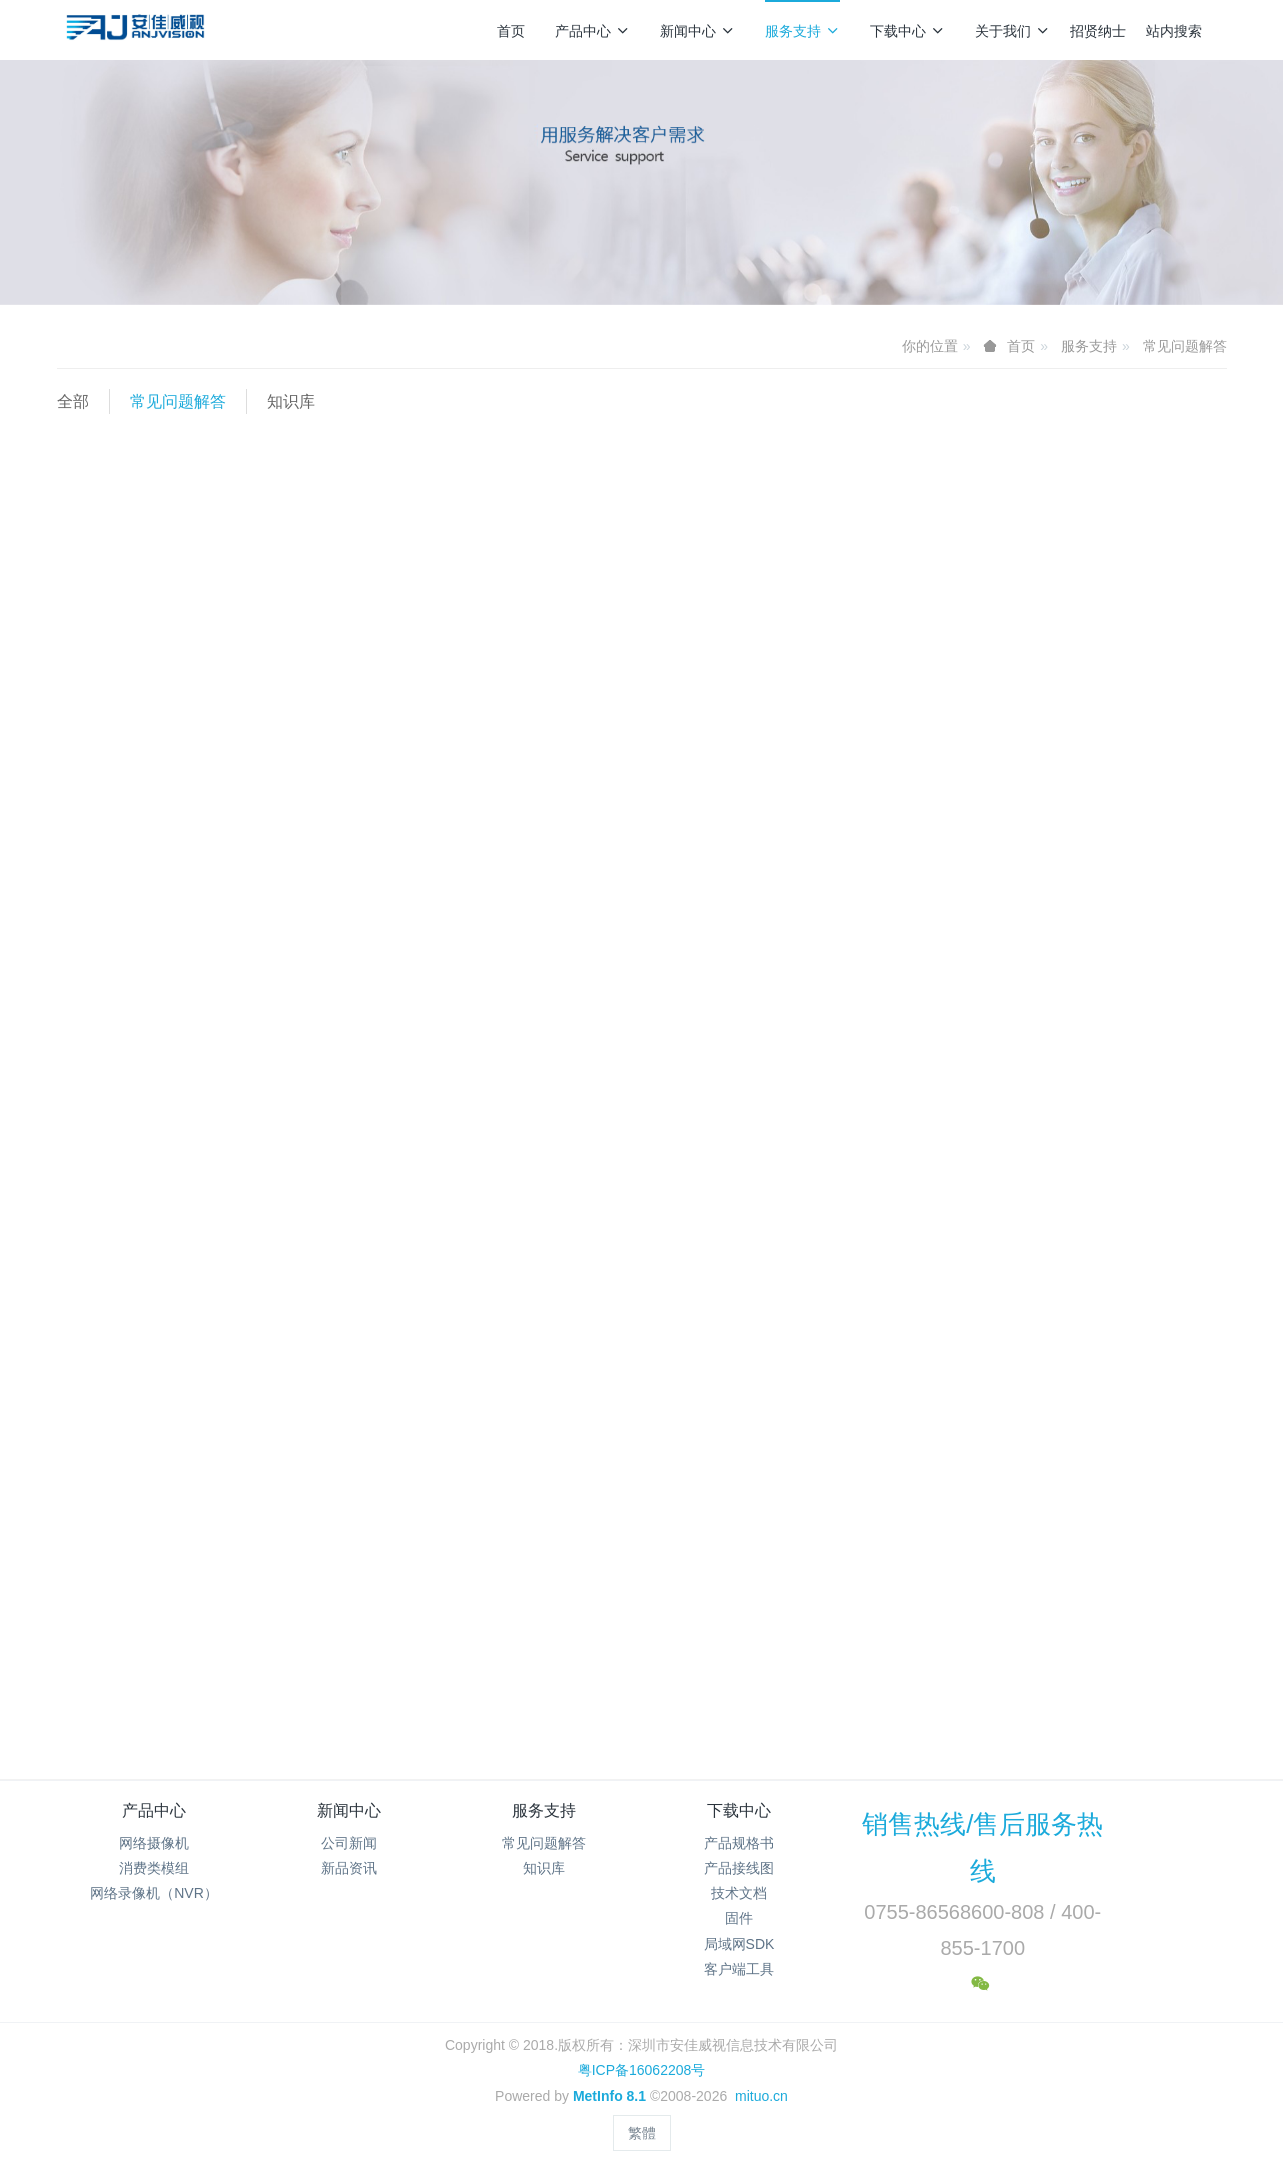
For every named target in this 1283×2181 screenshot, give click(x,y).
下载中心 (907, 31)
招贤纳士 (1098, 31)
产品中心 (592, 31)
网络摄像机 (154, 1843)
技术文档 (739, 1893)
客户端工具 (739, 1969)
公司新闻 (349, 1843)
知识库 (291, 401)
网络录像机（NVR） (154, 1893)
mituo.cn (761, 2096)
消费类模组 (154, 1868)
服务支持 (802, 31)
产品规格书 (739, 1843)
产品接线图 (739, 1868)
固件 (739, 1918)
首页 (511, 31)
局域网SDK (739, 1944)
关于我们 (1012, 31)
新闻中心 (697, 31)
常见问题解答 (1185, 346)
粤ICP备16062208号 (642, 2070)
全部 (73, 401)
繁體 (642, 2133)
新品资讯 (349, 1868)
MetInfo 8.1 (609, 2096)
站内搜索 (1174, 31)
